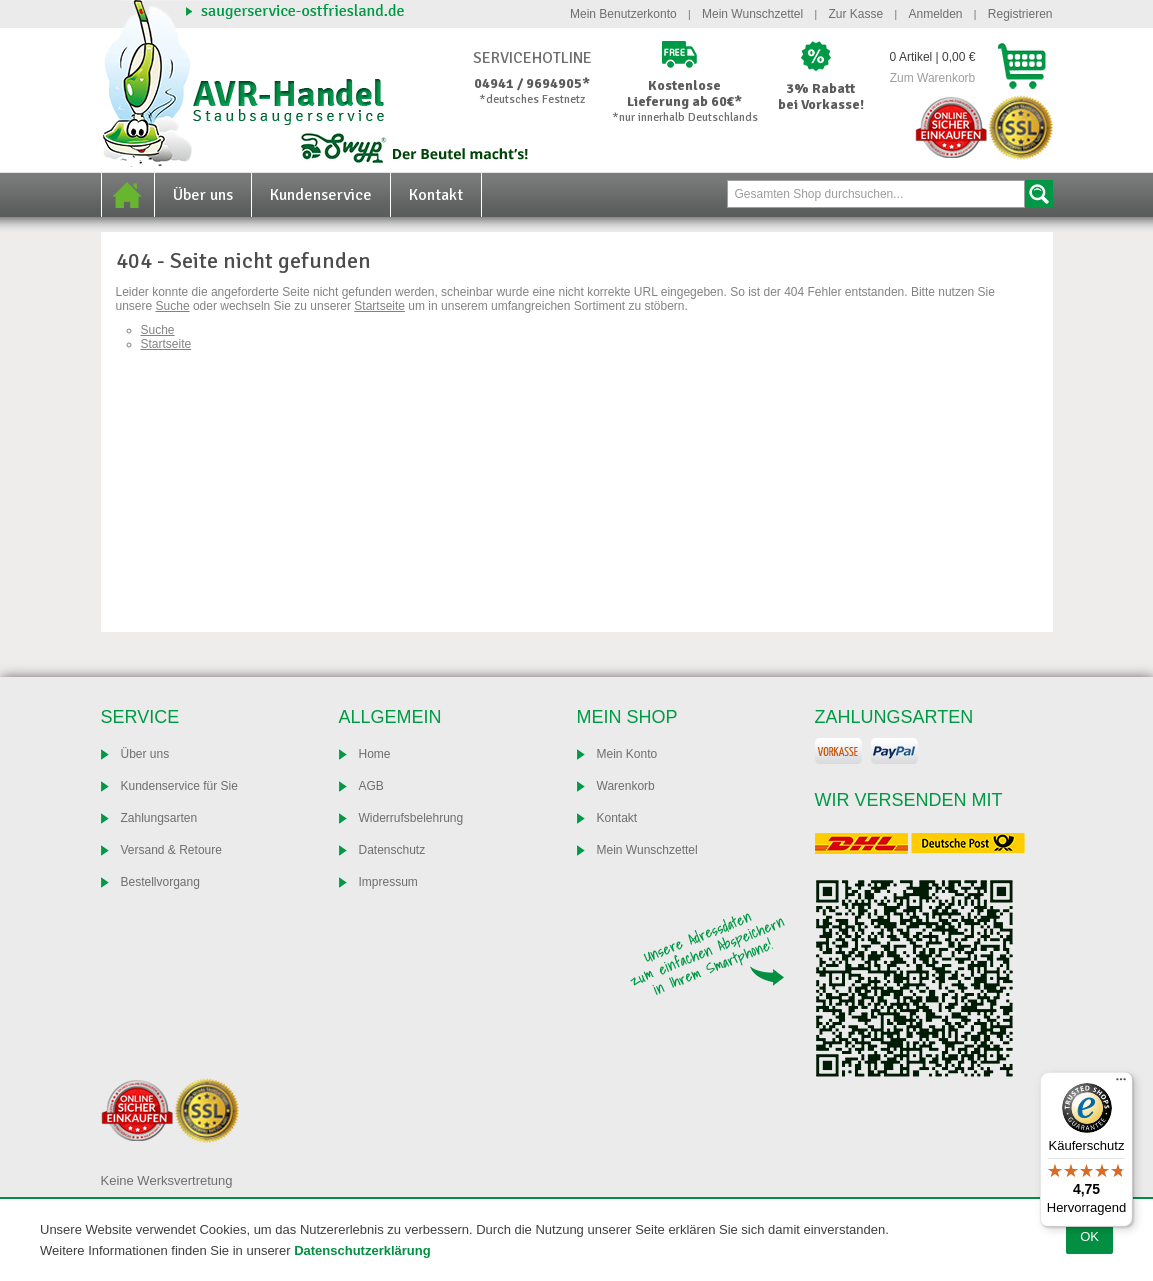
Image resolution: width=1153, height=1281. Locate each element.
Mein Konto (627, 754)
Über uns (203, 195)
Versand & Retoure (171, 850)
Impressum (388, 882)
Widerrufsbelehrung (411, 818)
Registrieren (1020, 14)
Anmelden (935, 14)
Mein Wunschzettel (752, 14)
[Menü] (1121, 1084)
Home (128, 195)
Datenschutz (392, 850)
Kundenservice (321, 195)
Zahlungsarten (159, 818)
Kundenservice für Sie (179, 786)
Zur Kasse (855, 14)
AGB (371, 786)
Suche (1039, 194)
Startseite (379, 306)
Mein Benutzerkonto (623, 14)
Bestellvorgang (160, 882)
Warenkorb (626, 786)
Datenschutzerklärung (362, 1250)
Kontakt (436, 195)
